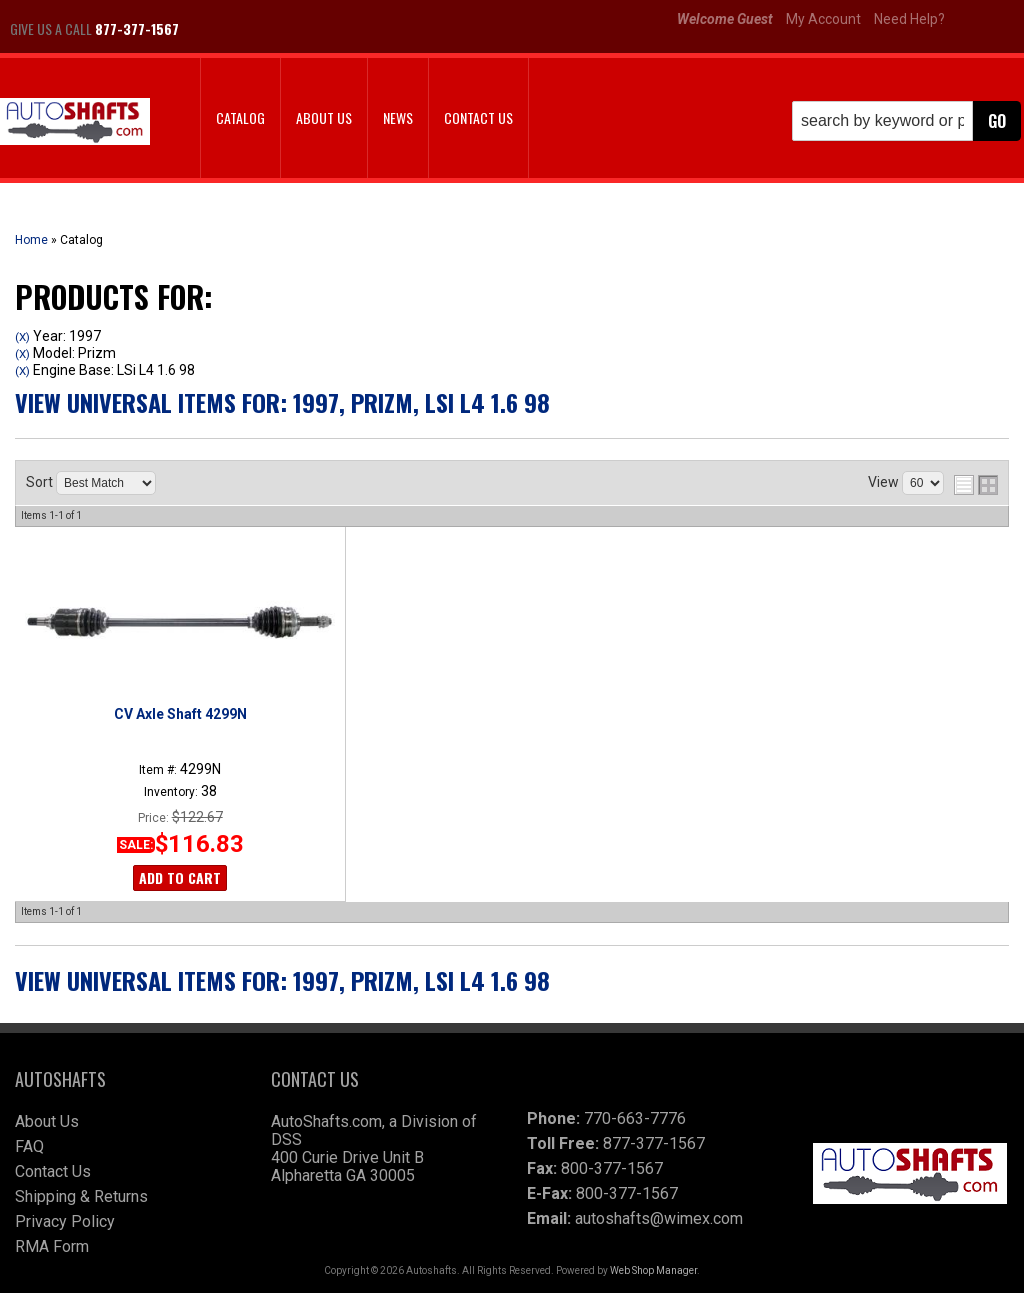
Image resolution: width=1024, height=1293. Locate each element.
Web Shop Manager (653, 1270)
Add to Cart (180, 877)
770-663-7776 (635, 1118)
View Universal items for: (282, 402)
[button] (906, 121)
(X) (22, 337)
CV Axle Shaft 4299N (180, 714)
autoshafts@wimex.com (659, 1218)
